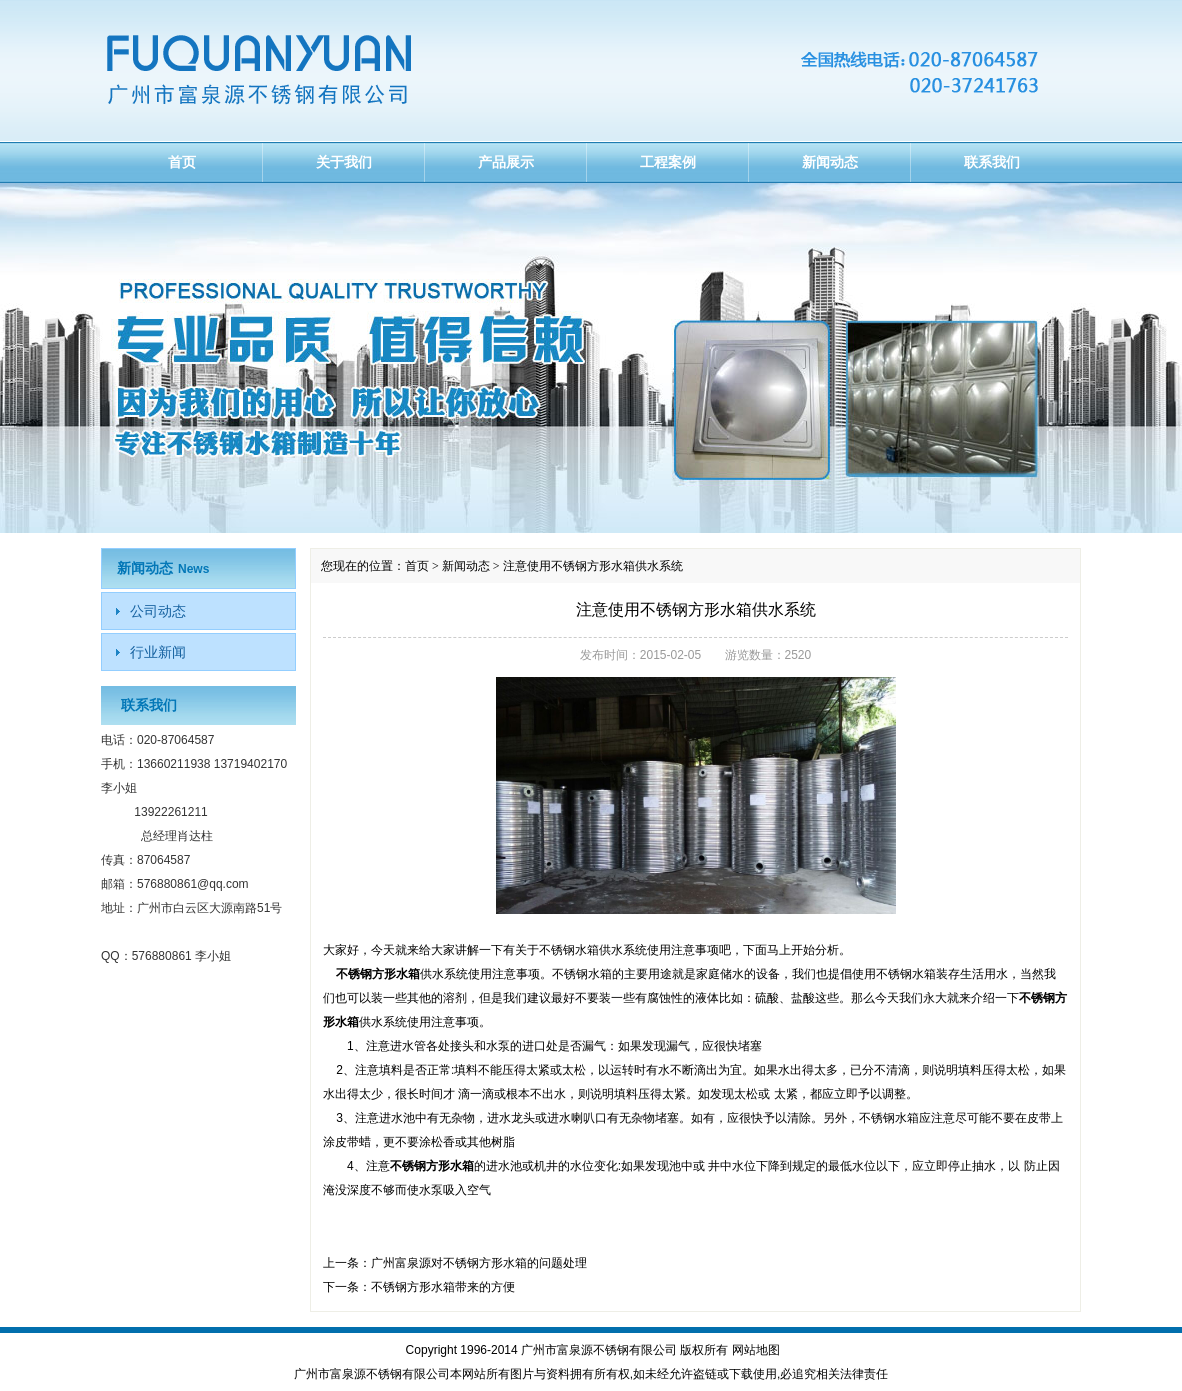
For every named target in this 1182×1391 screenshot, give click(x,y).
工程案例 (668, 162)
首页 (182, 162)
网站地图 (756, 1350)
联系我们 (992, 162)
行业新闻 (158, 652)
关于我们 (344, 162)
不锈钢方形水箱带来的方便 (443, 1287)
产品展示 (506, 162)
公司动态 (158, 611)
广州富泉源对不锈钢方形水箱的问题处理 (479, 1263)
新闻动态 (830, 162)
